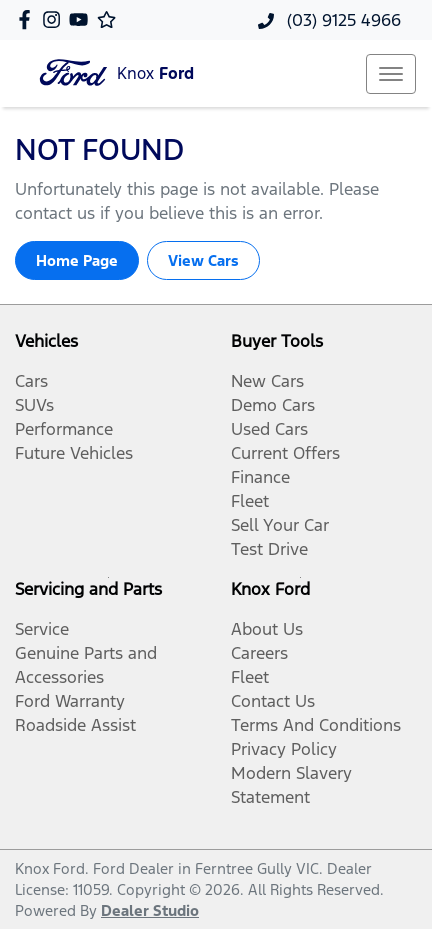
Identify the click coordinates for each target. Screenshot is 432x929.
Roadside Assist (75, 725)
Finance (260, 477)
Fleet (250, 501)
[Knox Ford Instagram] (55, 19)
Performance (64, 429)
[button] (391, 74)
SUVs (34, 405)
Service (42, 629)
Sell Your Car (280, 525)
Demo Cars (273, 405)
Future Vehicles (74, 453)
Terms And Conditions (316, 725)
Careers (259, 653)
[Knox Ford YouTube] (82, 19)
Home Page (77, 260)
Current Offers (285, 453)
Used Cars (269, 429)
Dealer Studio (150, 910)
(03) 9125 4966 (341, 20)
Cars (31, 381)
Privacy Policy (284, 749)
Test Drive (269, 549)
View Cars (203, 260)
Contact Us (273, 701)
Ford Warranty (70, 701)
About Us (267, 629)
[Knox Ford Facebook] (28, 19)
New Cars (267, 381)
